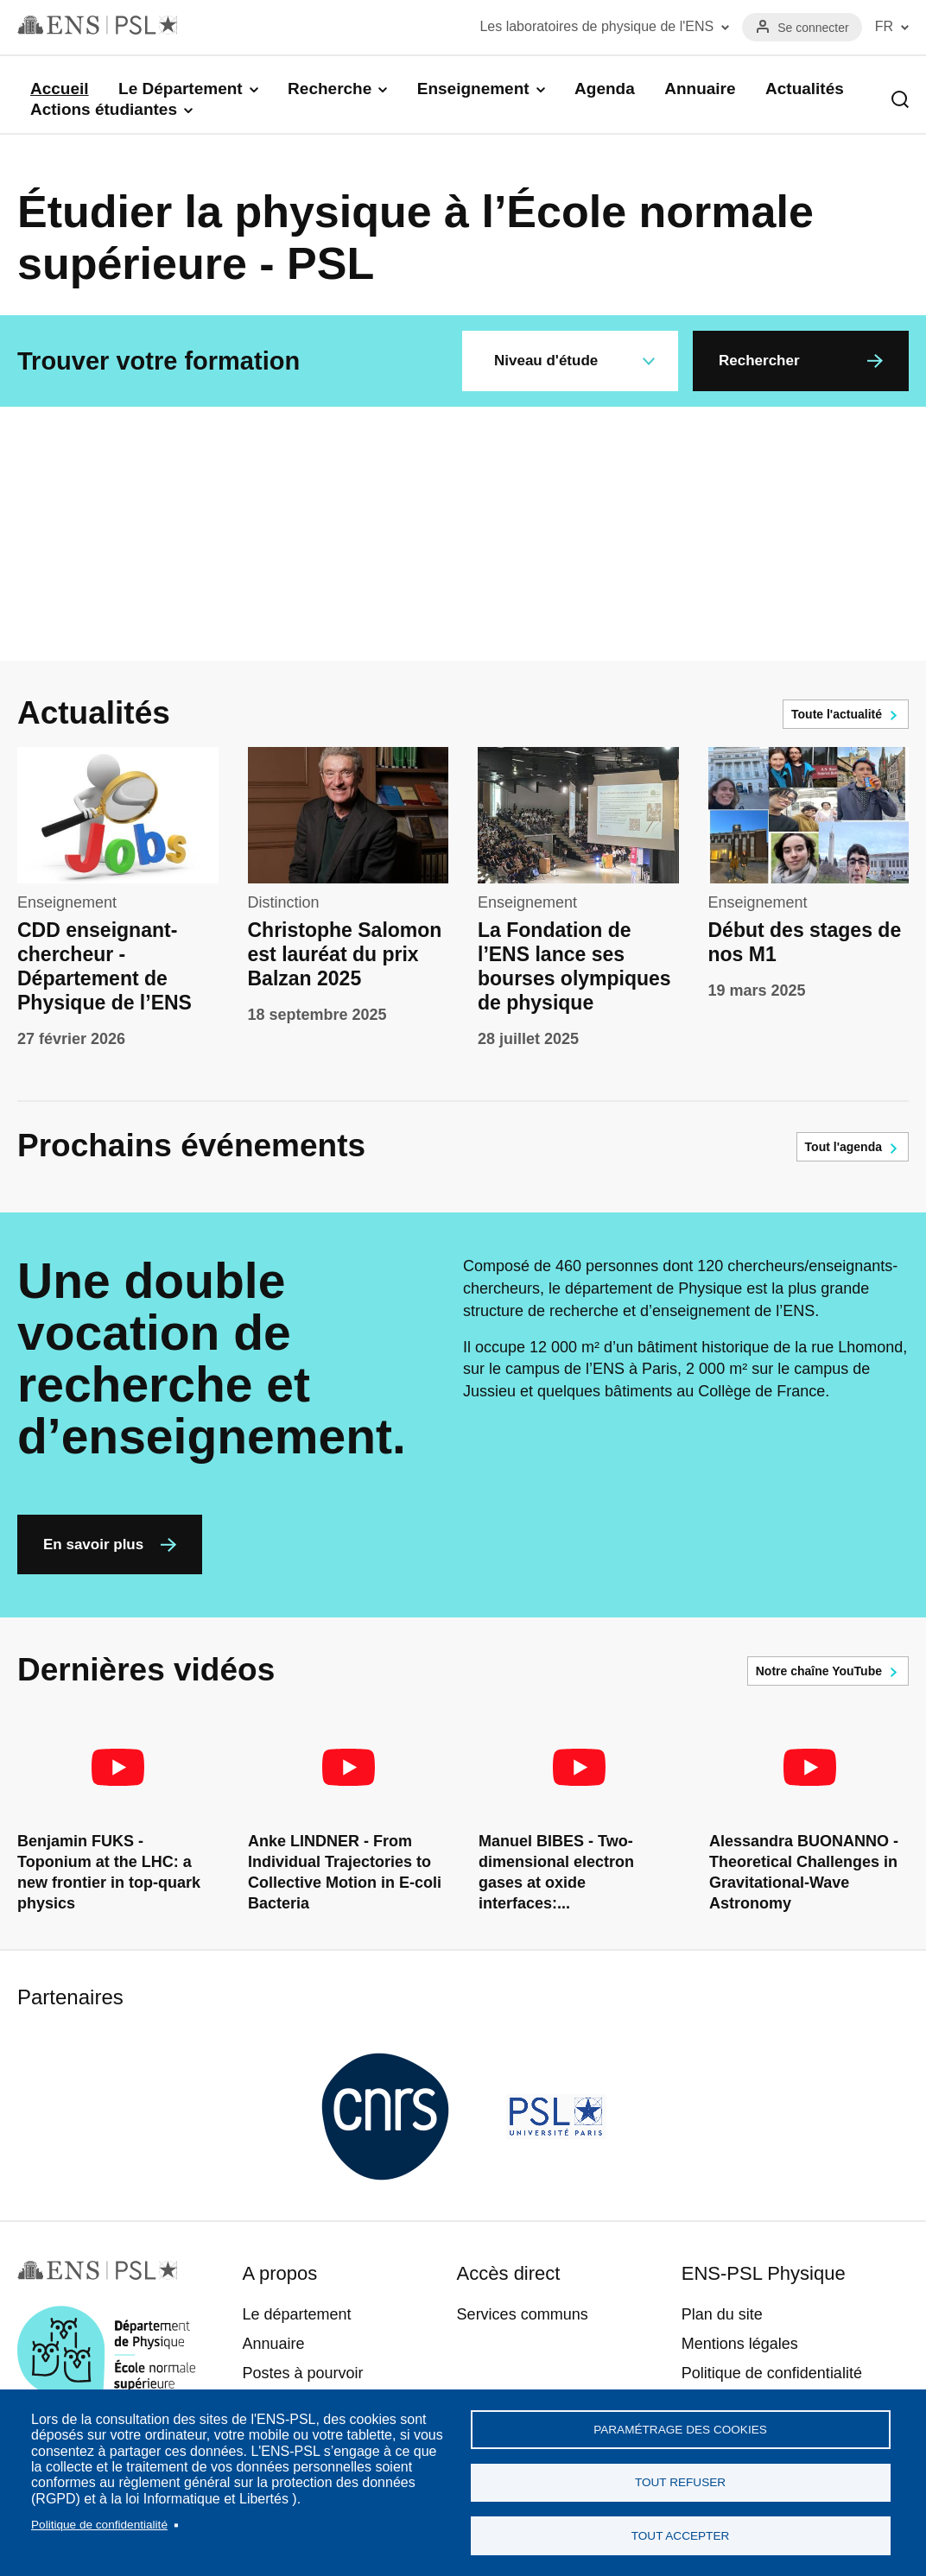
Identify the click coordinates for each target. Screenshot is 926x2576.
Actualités (804, 88)
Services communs (522, 2314)
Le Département (180, 88)
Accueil (59, 88)
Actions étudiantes (103, 109)
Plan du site (722, 2314)
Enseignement (473, 88)
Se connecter (813, 28)
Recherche (329, 88)
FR (884, 26)
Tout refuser (680, 2478)
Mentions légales (740, 2343)
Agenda (604, 88)
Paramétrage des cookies (680, 2421)
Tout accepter (680, 2534)
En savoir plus (93, 1544)
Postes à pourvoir (302, 2373)
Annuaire (699, 88)
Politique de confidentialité (99, 2519)
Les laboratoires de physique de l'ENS (596, 26)
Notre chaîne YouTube (819, 1671)
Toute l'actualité (836, 714)
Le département (296, 2314)
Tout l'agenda (843, 1147)
